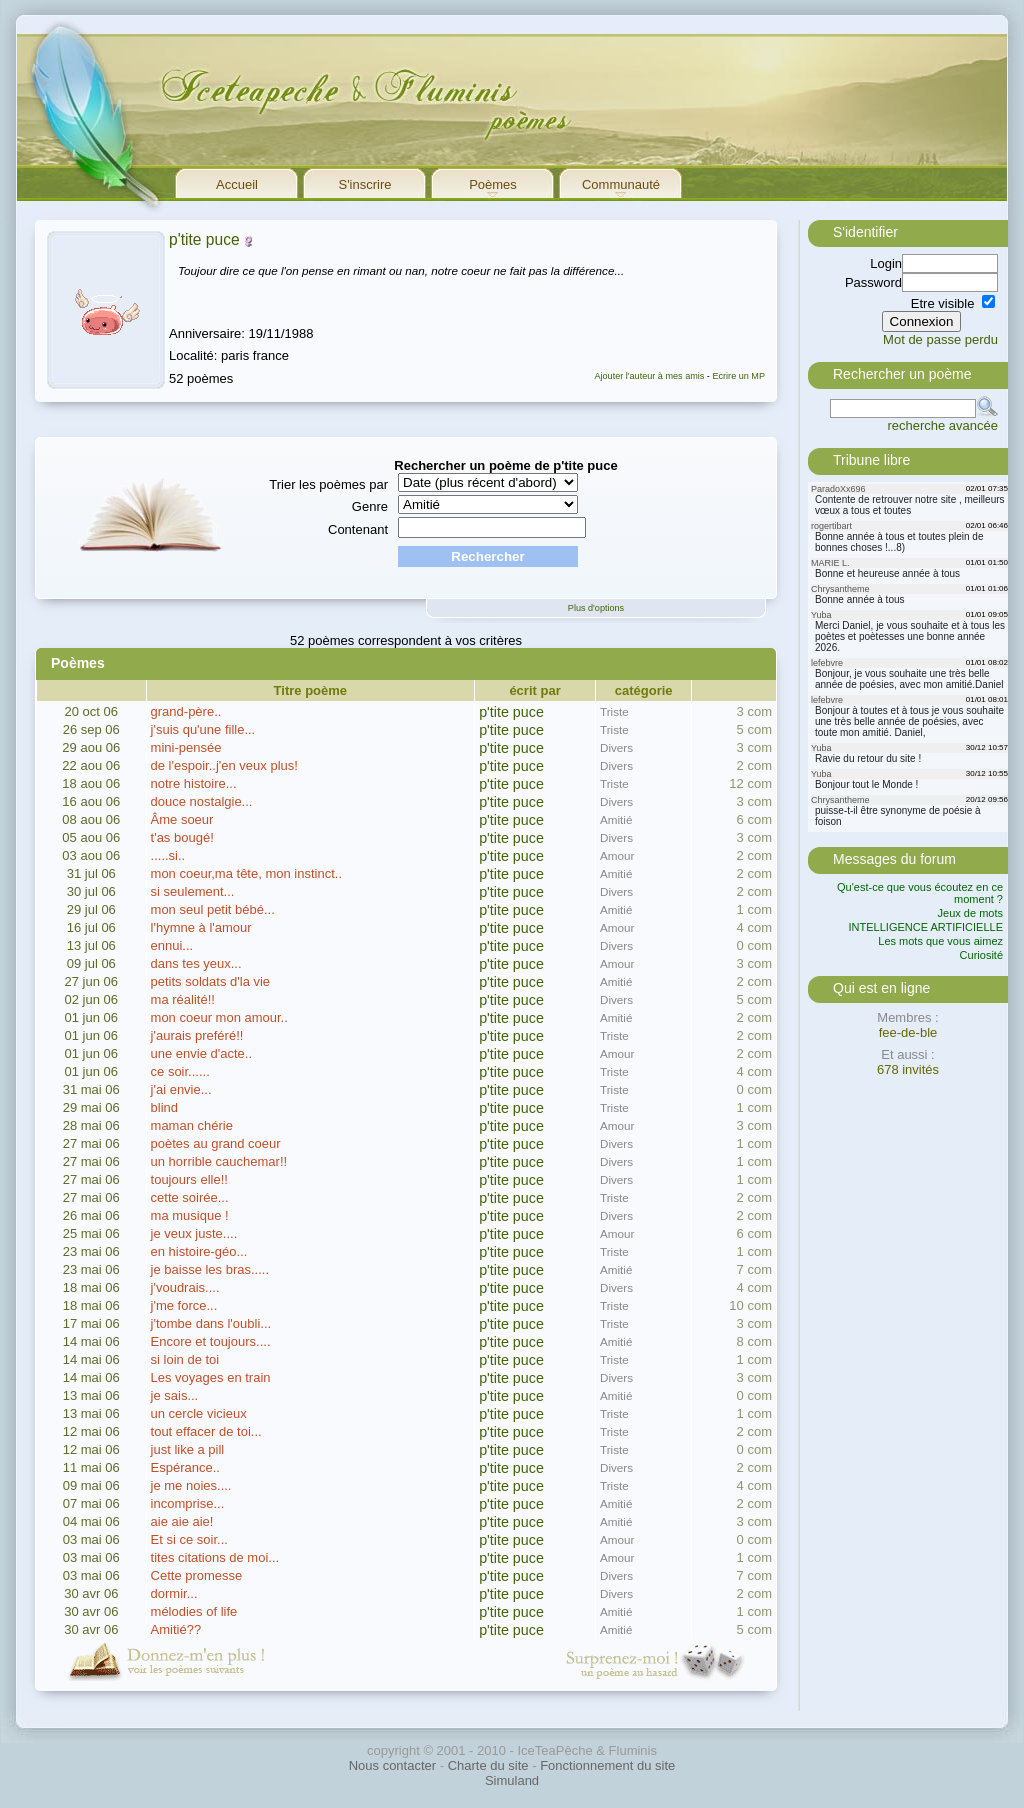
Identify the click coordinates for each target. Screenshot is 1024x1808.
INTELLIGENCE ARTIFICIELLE (926, 927)
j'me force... (184, 1305)
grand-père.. (186, 711)
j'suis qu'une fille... (203, 729)
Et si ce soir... (189, 1539)
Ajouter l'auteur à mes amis (649, 376)
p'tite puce (204, 239)
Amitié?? (176, 1629)
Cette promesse (197, 1575)
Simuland (512, 1780)
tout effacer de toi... (206, 1431)
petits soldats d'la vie (211, 981)
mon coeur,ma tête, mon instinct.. (246, 873)
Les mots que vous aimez (940, 941)
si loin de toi (185, 1359)
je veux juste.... (194, 1233)
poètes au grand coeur (216, 1143)
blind (164, 1107)
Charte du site (488, 1765)
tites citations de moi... (215, 1557)
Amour (617, 855)
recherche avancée (942, 425)
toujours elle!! (189, 1179)
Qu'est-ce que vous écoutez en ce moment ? (920, 893)
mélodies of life (194, 1611)
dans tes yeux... (196, 963)
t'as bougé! (182, 837)
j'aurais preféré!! (197, 1035)
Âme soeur (182, 819)
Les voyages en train (211, 1377)
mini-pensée (186, 747)
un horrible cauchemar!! (219, 1161)
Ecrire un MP (738, 376)
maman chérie (192, 1125)
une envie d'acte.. (202, 1053)
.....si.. (168, 855)
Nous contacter (392, 1765)
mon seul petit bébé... (213, 909)
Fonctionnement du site (607, 1765)
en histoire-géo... (199, 1251)
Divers (616, 747)
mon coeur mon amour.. (219, 1017)
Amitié (616, 819)
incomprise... (188, 1503)
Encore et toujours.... (211, 1341)
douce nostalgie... (202, 801)
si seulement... (193, 891)
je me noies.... (191, 1485)
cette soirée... (190, 1197)
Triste (614, 711)
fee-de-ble (908, 1032)
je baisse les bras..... (210, 1269)
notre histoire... (194, 783)
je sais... (175, 1395)
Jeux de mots (970, 913)
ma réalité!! (183, 999)
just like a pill (188, 1449)
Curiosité (981, 955)
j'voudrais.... (185, 1287)
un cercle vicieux (199, 1413)
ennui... (172, 945)
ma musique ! (190, 1215)
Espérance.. (185, 1467)
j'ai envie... (181, 1089)
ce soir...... (180, 1071)
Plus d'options (596, 608)
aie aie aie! (182, 1521)
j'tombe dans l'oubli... (211, 1323)
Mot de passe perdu (940, 339)
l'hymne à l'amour (201, 927)
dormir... (174, 1593)
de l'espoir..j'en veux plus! (224, 765)
